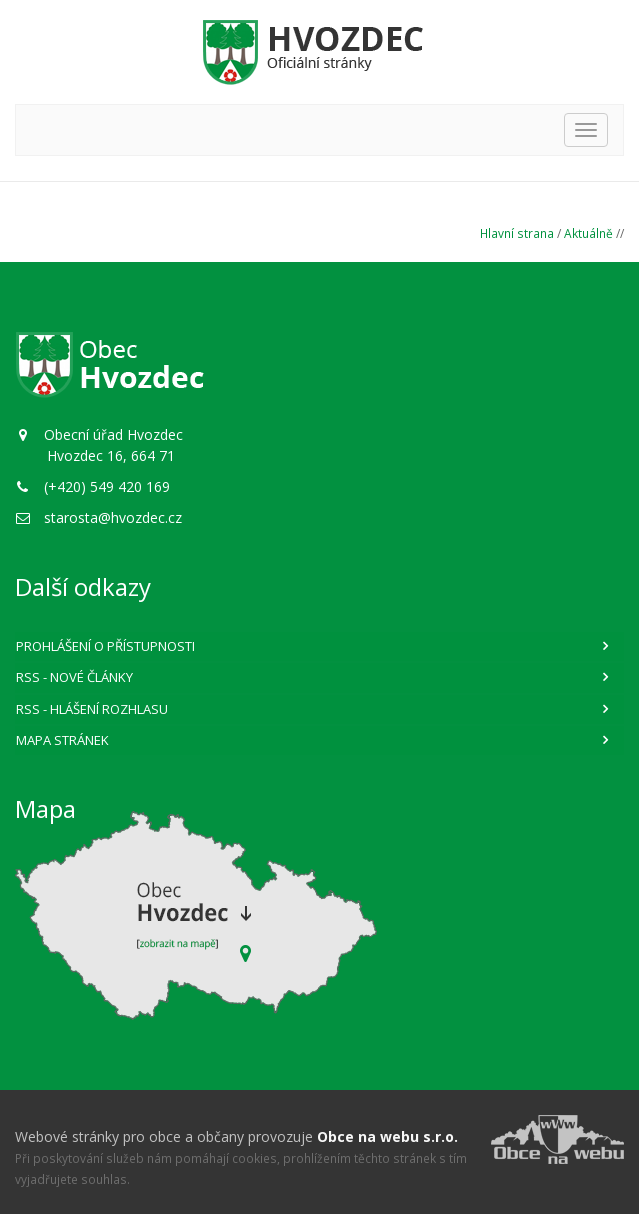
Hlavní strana (517, 233)
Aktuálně (588, 233)
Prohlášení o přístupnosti (105, 646)
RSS (74, 677)
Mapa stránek (62, 740)
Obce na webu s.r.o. (387, 1136)
